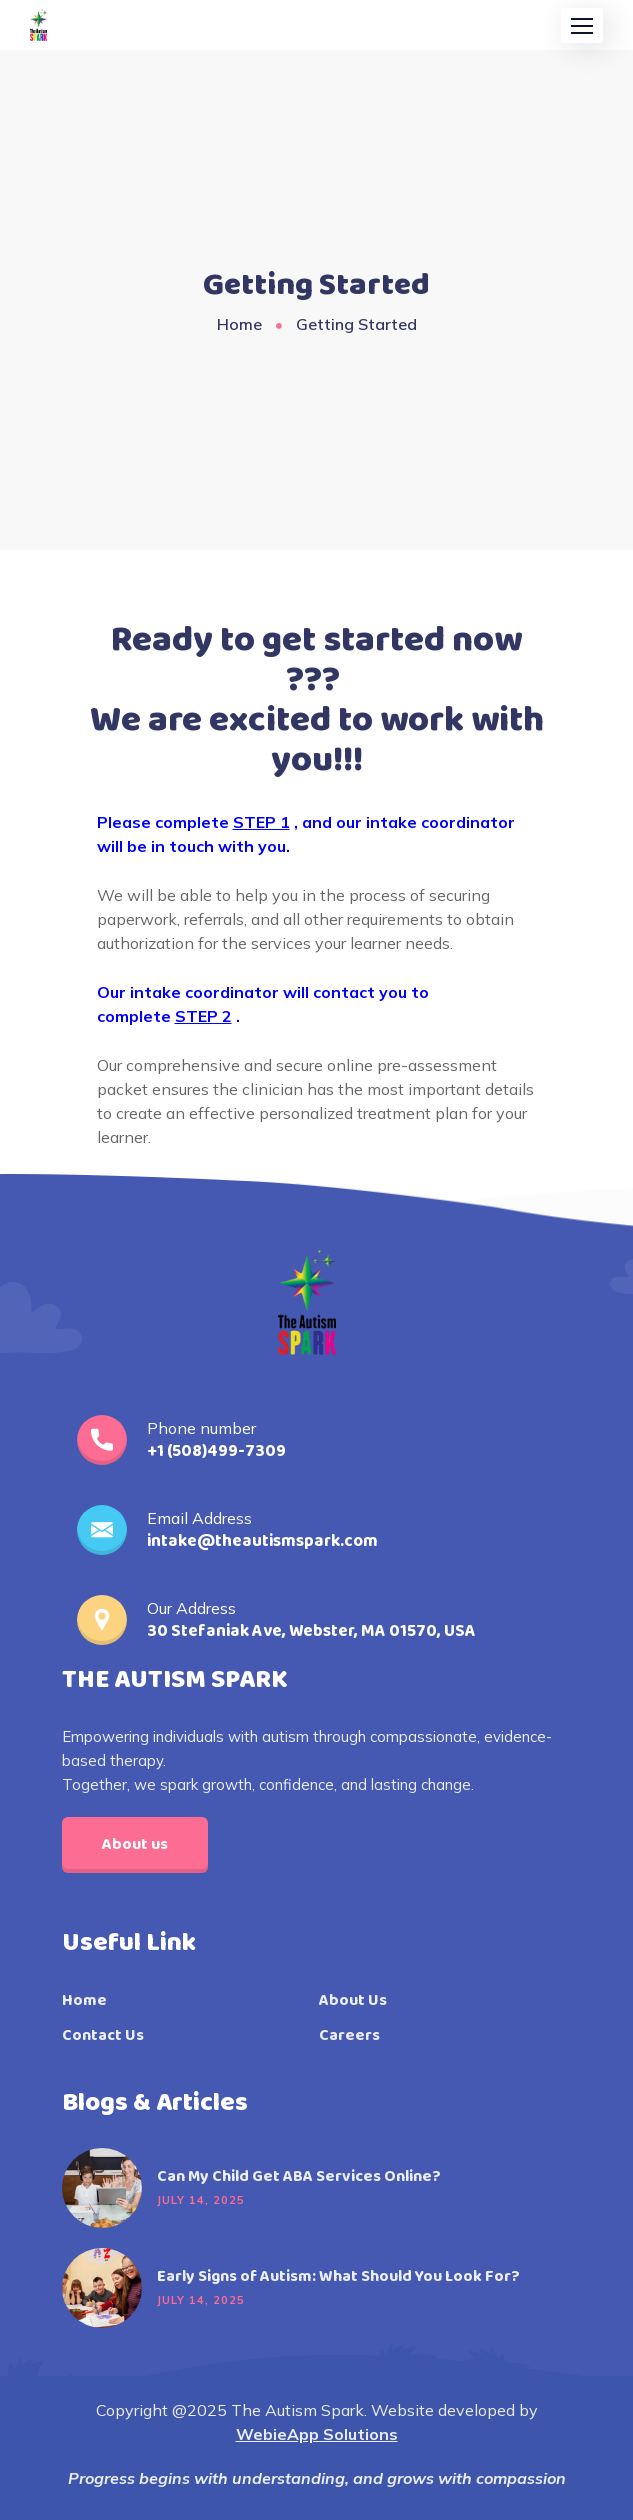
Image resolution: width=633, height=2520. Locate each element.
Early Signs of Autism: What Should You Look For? (338, 2277)
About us (135, 1844)
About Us (353, 2001)
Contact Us (103, 2036)
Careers (349, 2036)
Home (239, 324)
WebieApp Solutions (317, 2434)
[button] (582, 25)
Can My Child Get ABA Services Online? (299, 2177)
